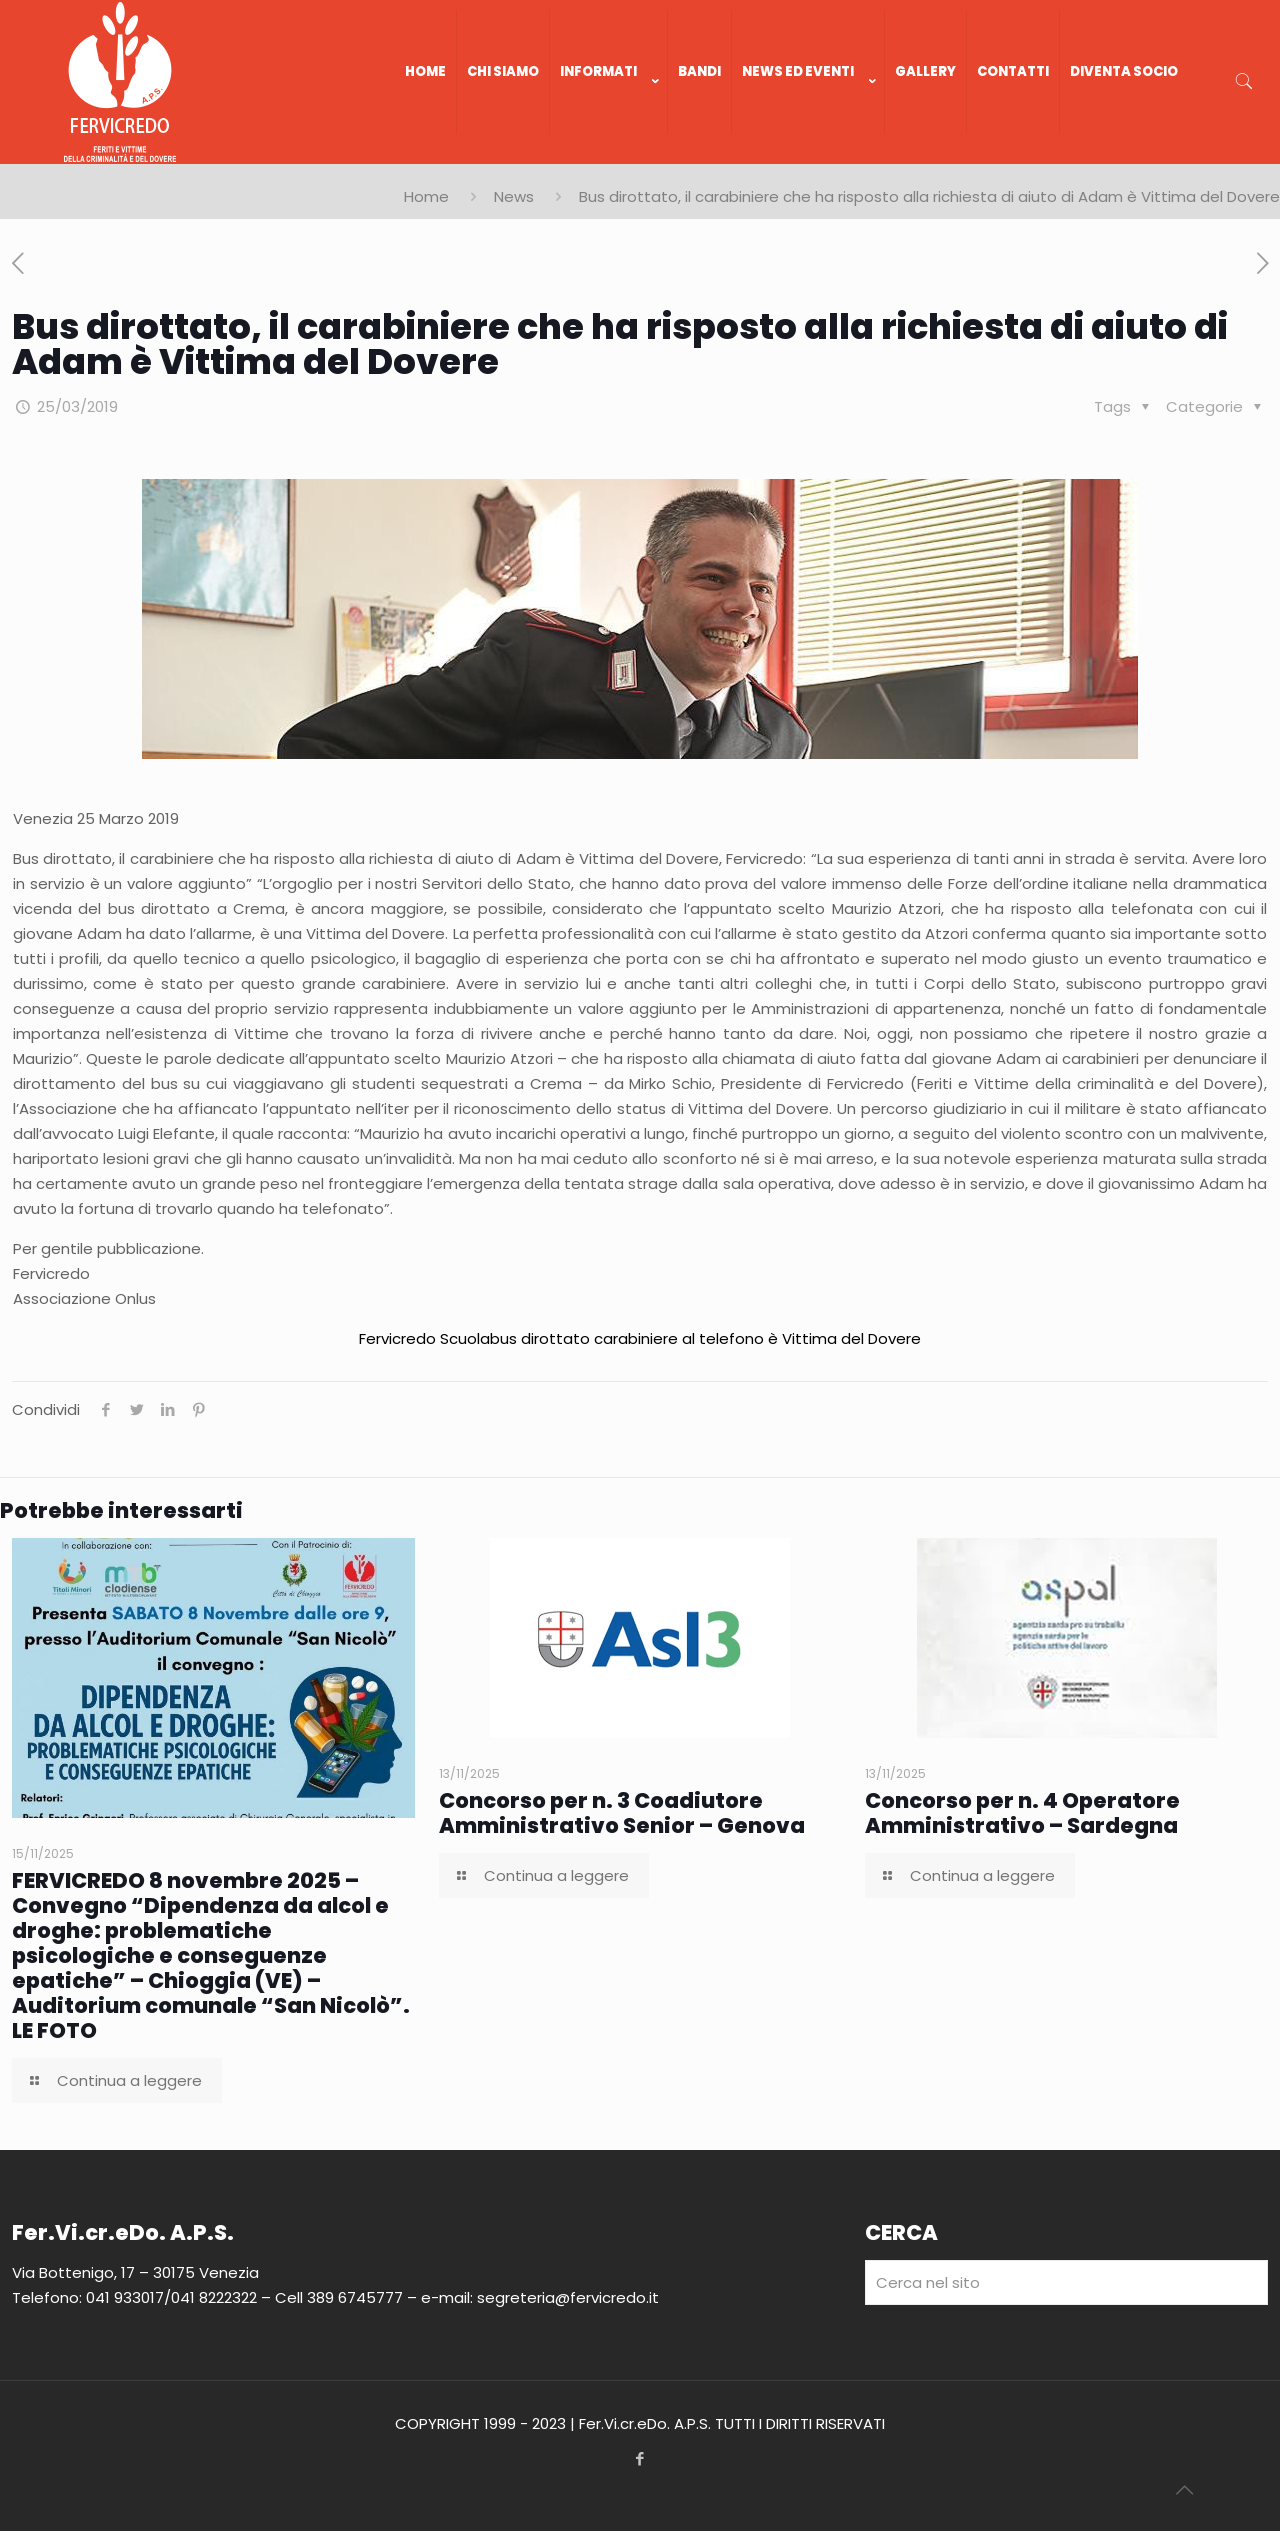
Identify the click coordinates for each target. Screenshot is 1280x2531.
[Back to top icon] (1184, 2490)
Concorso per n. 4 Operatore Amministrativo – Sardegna (1022, 1813)
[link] (609, 154)
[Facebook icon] (640, 2458)
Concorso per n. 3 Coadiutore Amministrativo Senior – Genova (622, 1813)
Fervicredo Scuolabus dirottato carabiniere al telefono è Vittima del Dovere (640, 1338)
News (514, 196)
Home (426, 196)
